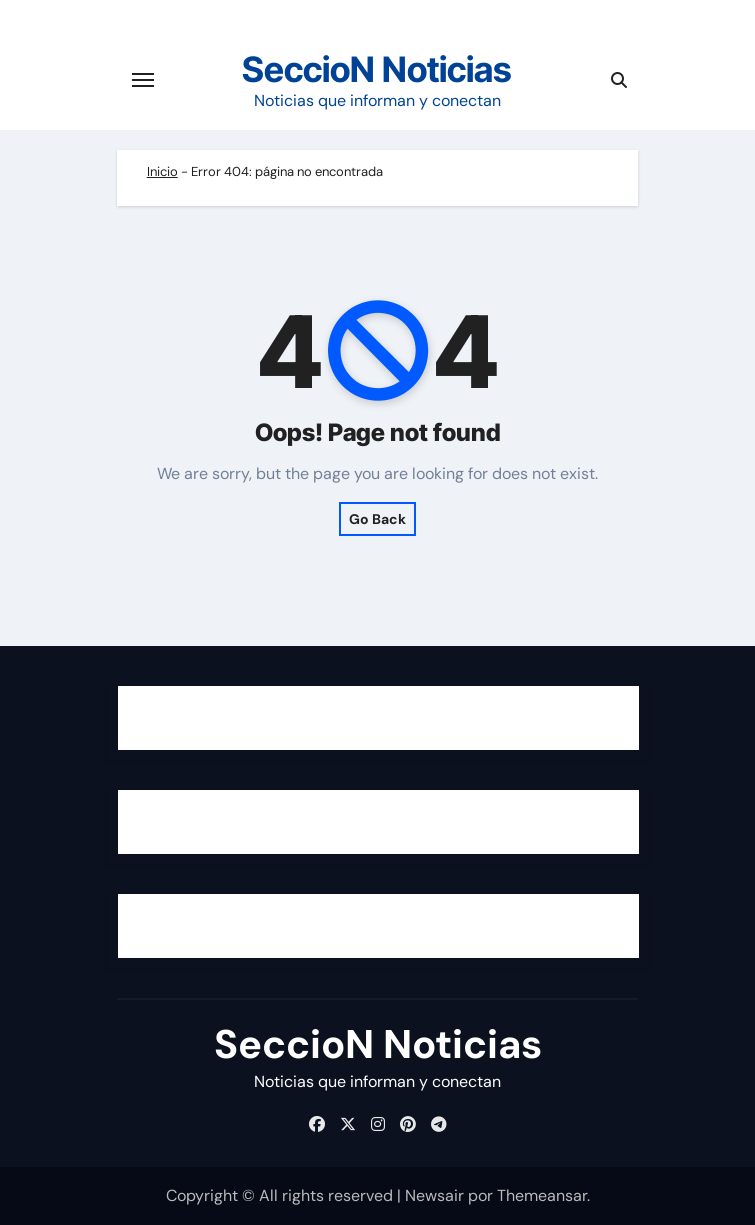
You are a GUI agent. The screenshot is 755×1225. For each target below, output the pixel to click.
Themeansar (542, 1195)
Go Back (377, 519)
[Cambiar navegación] (143, 80)
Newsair (434, 1195)
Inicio (162, 171)
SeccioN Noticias (377, 69)
